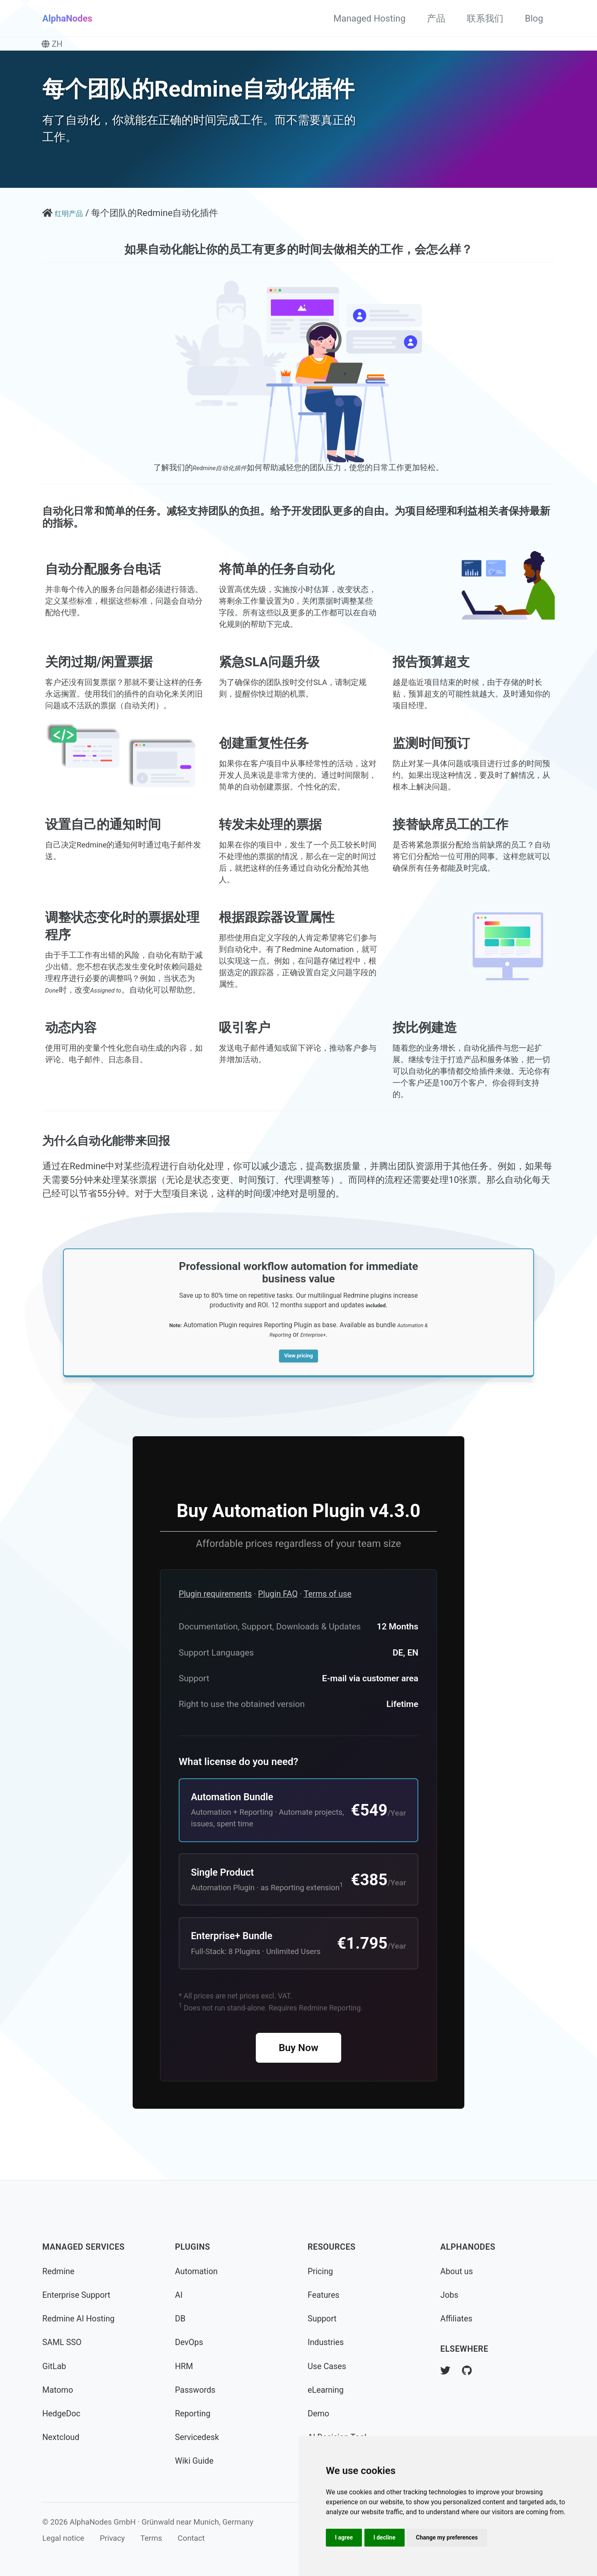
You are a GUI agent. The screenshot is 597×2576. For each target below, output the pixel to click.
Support (322, 2318)
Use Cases (327, 2366)
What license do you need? (238, 1787)
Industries (326, 2342)
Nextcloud (60, 2437)
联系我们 (485, 18)
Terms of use (328, 1619)
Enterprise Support (76, 2295)
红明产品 (73, 213)
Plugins (192, 2247)
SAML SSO (62, 2342)
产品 (436, 18)
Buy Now (298, 2073)
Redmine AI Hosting (78, 2318)
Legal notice (63, 2538)
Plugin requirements (215, 1619)
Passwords (195, 2390)
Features (324, 2295)
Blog (534, 18)
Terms (151, 2538)
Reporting (193, 2413)
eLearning (326, 2390)
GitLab (54, 2366)
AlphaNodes (67, 18)
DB (180, 2318)
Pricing (320, 2271)
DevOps (189, 2342)
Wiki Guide (194, 2461)
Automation (196, 2271)
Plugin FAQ (278, 1619)
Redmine (58, 2271)
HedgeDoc (61, 2413)
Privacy (112, 2538)
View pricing (298, 1379)
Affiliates (456, 2318)
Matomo (57, 2390)
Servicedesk (197, 2437)
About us (456, 2271)
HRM (184, 2366)
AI (178, 2295)
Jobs (449, 2295)
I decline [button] (385, 2537)
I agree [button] (344, 2537)
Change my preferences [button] (447, 2537)
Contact (191, 2538)
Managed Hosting (369, 18)
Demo (318, 2413)
